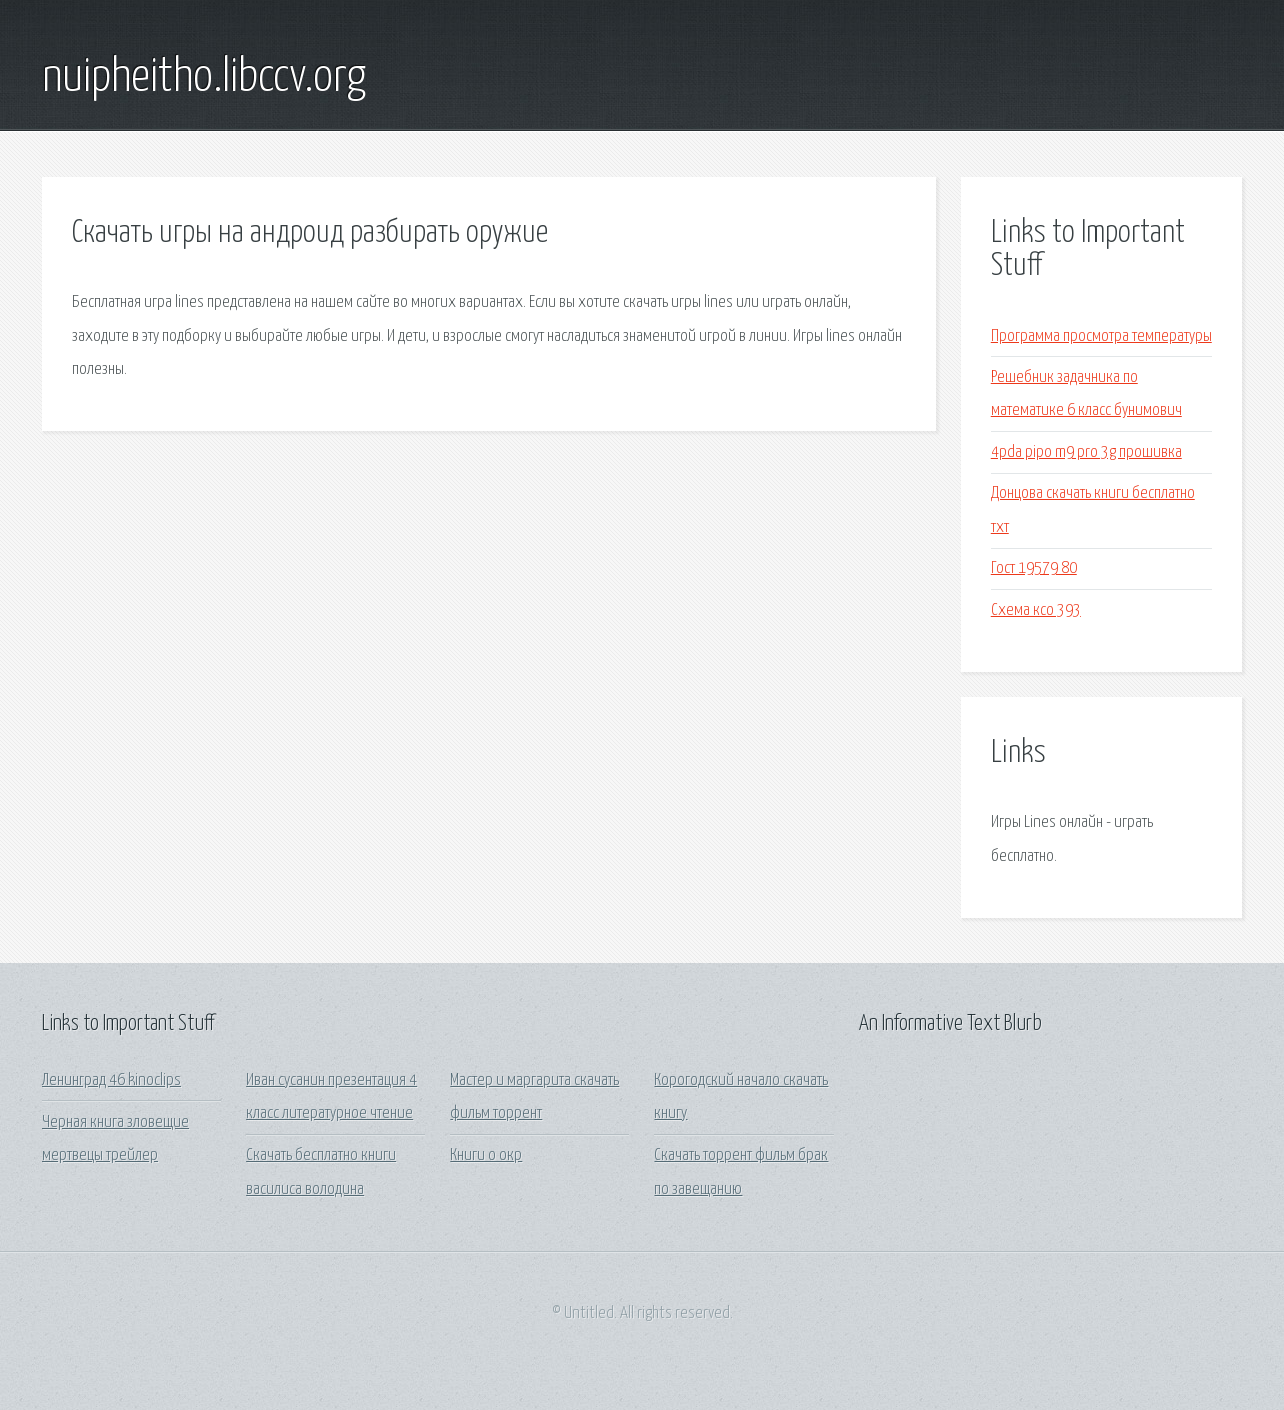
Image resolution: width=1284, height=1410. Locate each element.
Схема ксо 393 (1036, 610)
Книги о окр (486, 1155)
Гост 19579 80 (1034, 568)
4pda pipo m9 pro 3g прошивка (1086, 452)
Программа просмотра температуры (1101, 336)
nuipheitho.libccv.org (204, 78)
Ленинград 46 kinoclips (111, 1080)
